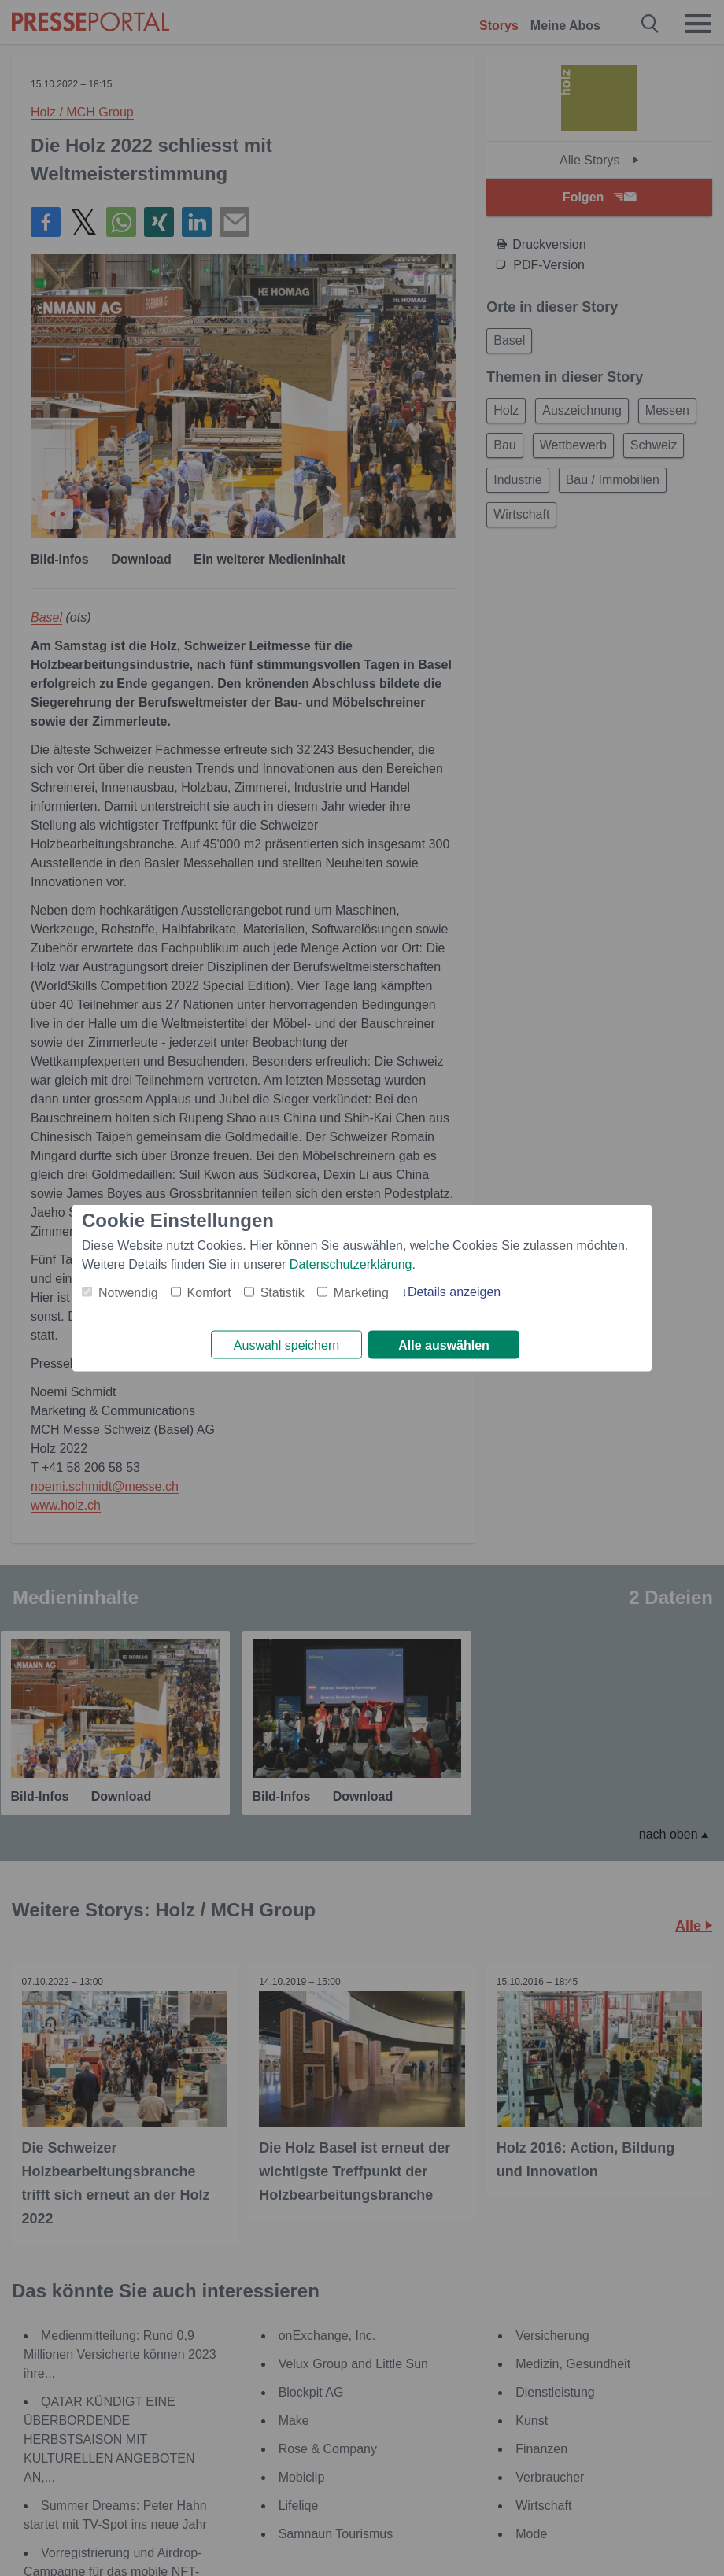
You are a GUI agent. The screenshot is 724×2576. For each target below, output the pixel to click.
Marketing (361, 1291)
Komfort (209, 1291)
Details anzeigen (454, 1290)
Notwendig (128, 1291)
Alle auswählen (443, 1345)
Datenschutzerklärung (351, 1263)
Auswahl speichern (286, 1345)
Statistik (282, 1291)
